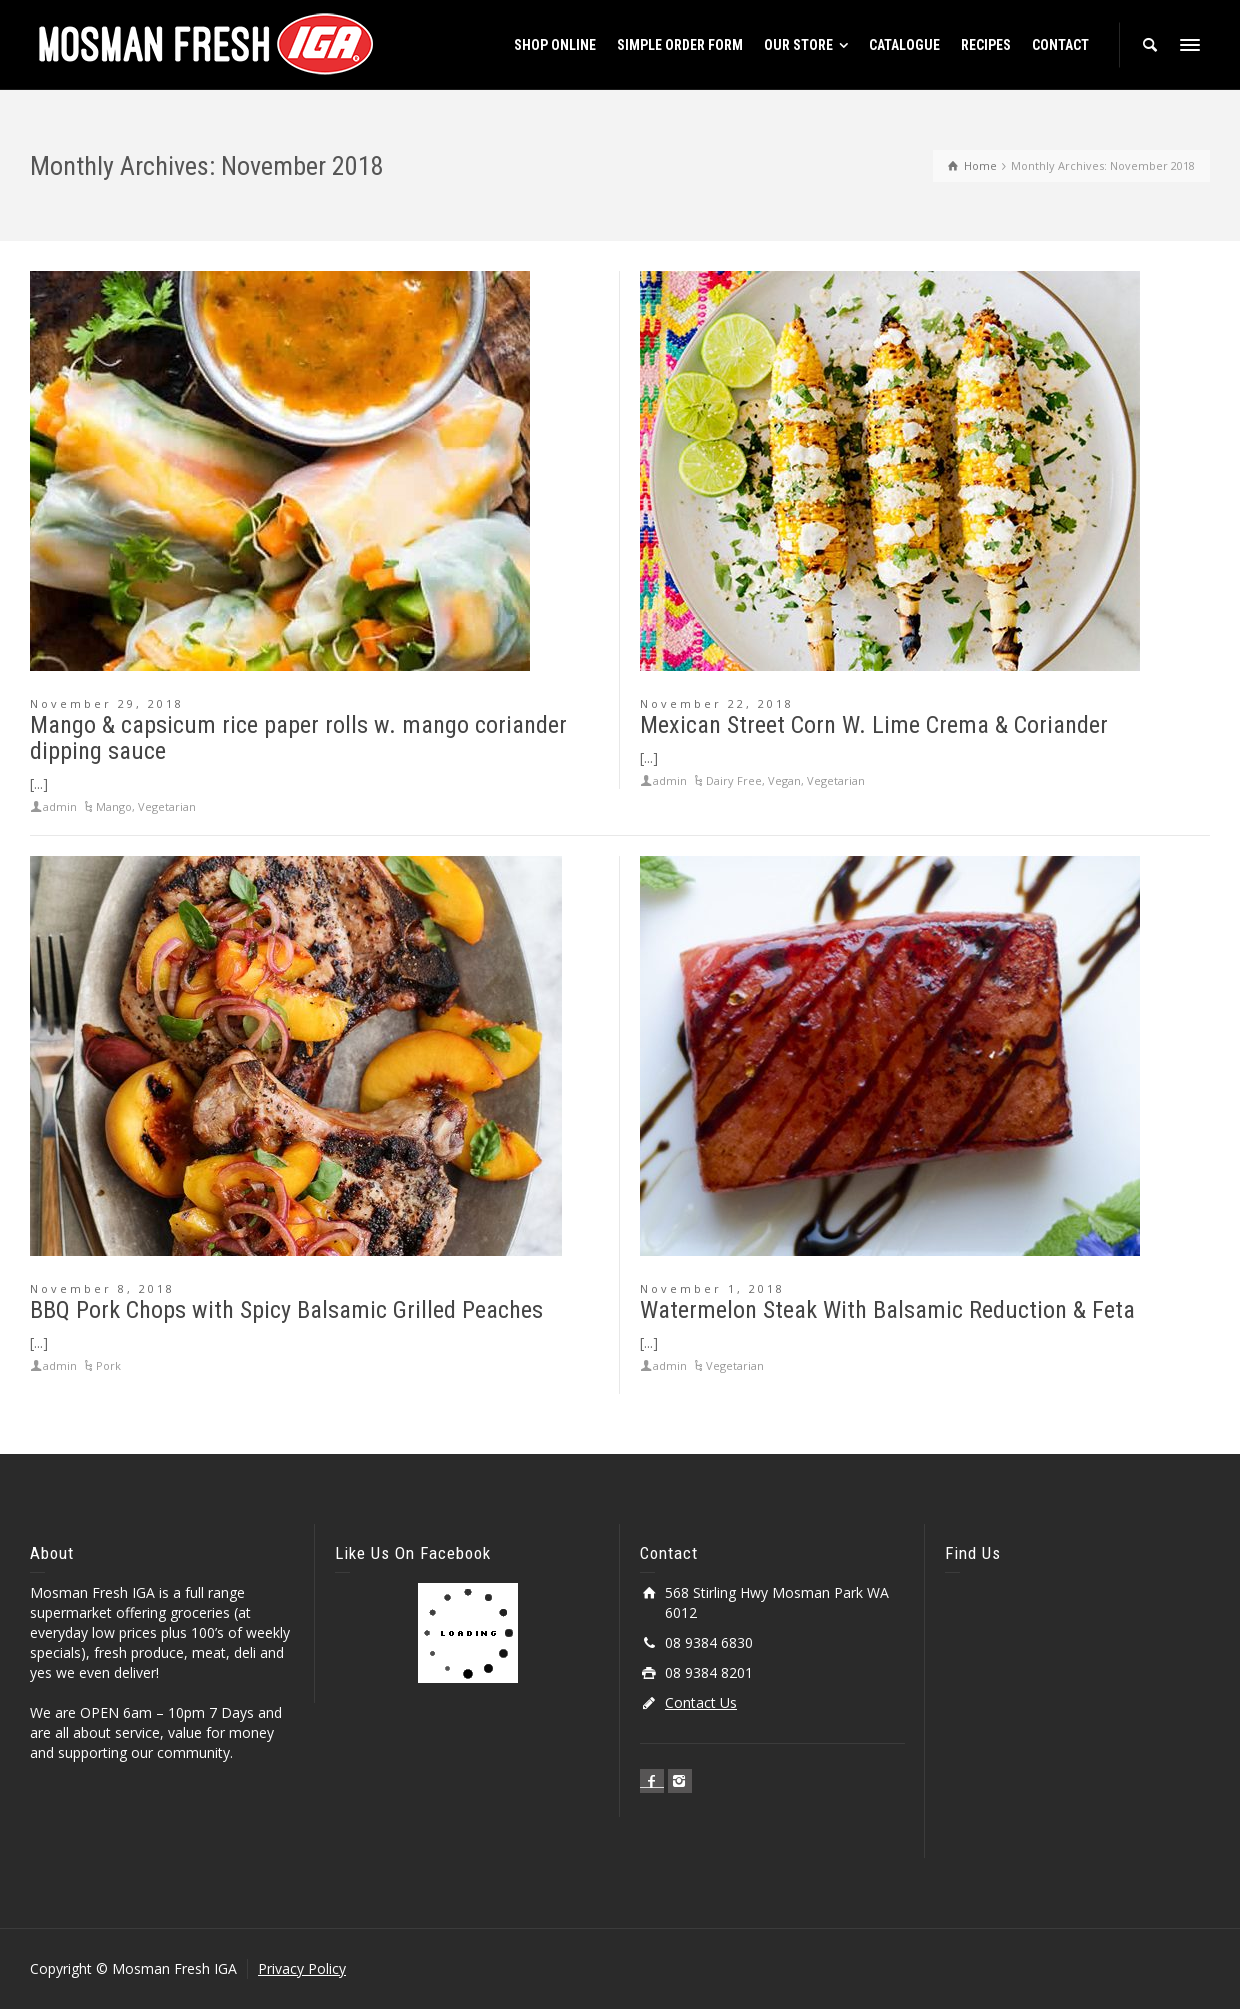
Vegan (784, 780)
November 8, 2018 (102, 1288)
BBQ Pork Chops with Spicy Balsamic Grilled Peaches (286, 1310)
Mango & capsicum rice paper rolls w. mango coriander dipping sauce (298, 738)
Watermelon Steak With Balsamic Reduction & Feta (887, 1310)
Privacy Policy (302, 1968)
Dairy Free (734, 780)
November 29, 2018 (107, 703)
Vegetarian (167, 806)
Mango (114, 806)
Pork (108, 1365)
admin (60, 806)
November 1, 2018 (712, 1288)
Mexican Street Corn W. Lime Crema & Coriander (874, 725)
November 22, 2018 (717, 703)
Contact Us (701, 1702)
